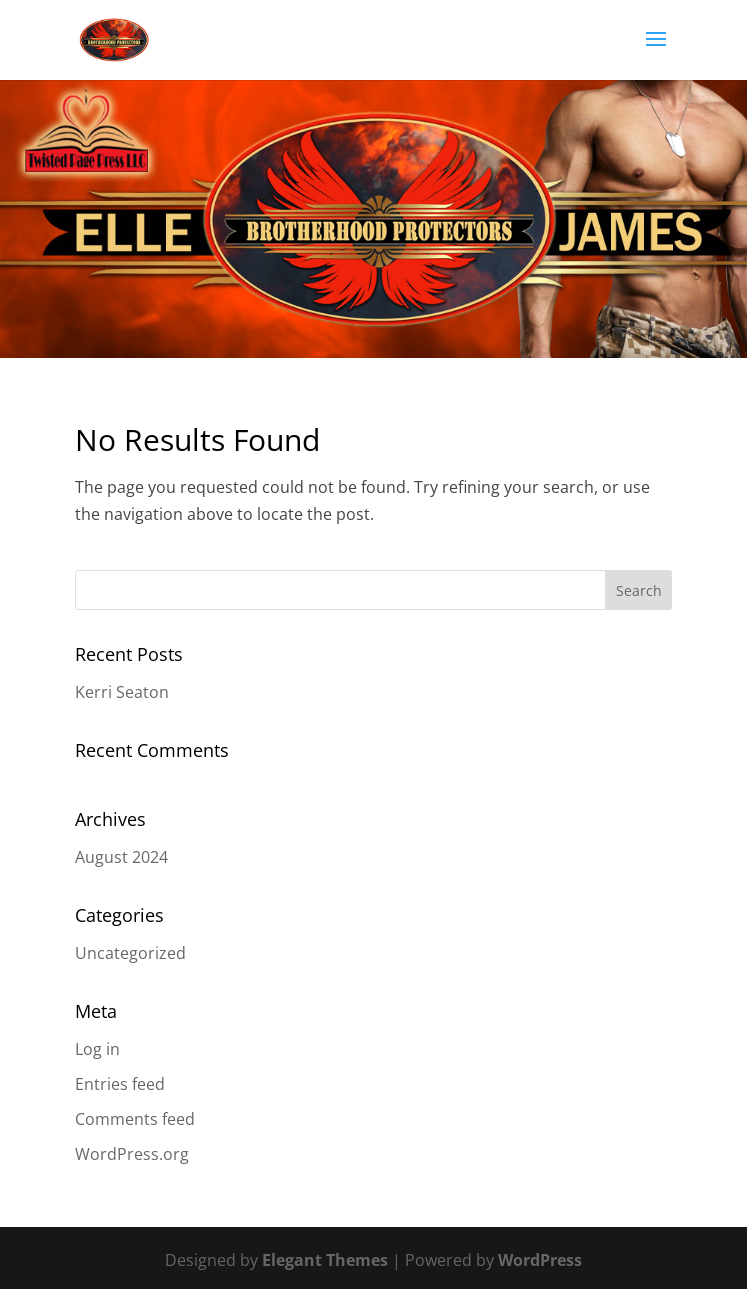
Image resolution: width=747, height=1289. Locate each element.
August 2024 (121, 857)
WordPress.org (132, 1154)
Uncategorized (130, 953)
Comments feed (135, 1119)
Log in (97, 1049)
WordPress (540, 1260)
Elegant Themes (325, 1260)
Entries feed (120, 1084)
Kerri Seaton (122, 692)
